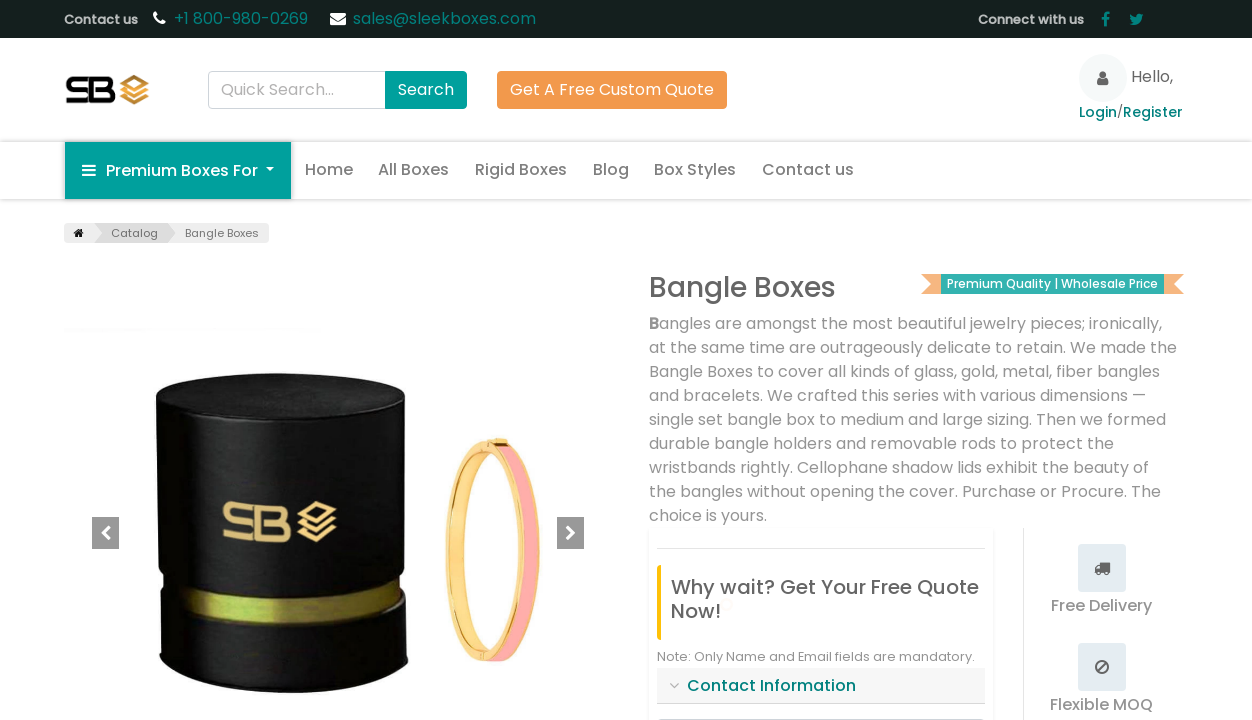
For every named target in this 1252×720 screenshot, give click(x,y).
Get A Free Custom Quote (612, 89)
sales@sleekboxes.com (444, 18)
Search (426, 89)
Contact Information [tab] (771, 685)
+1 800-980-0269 (243, 18)
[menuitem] (329, 170)
